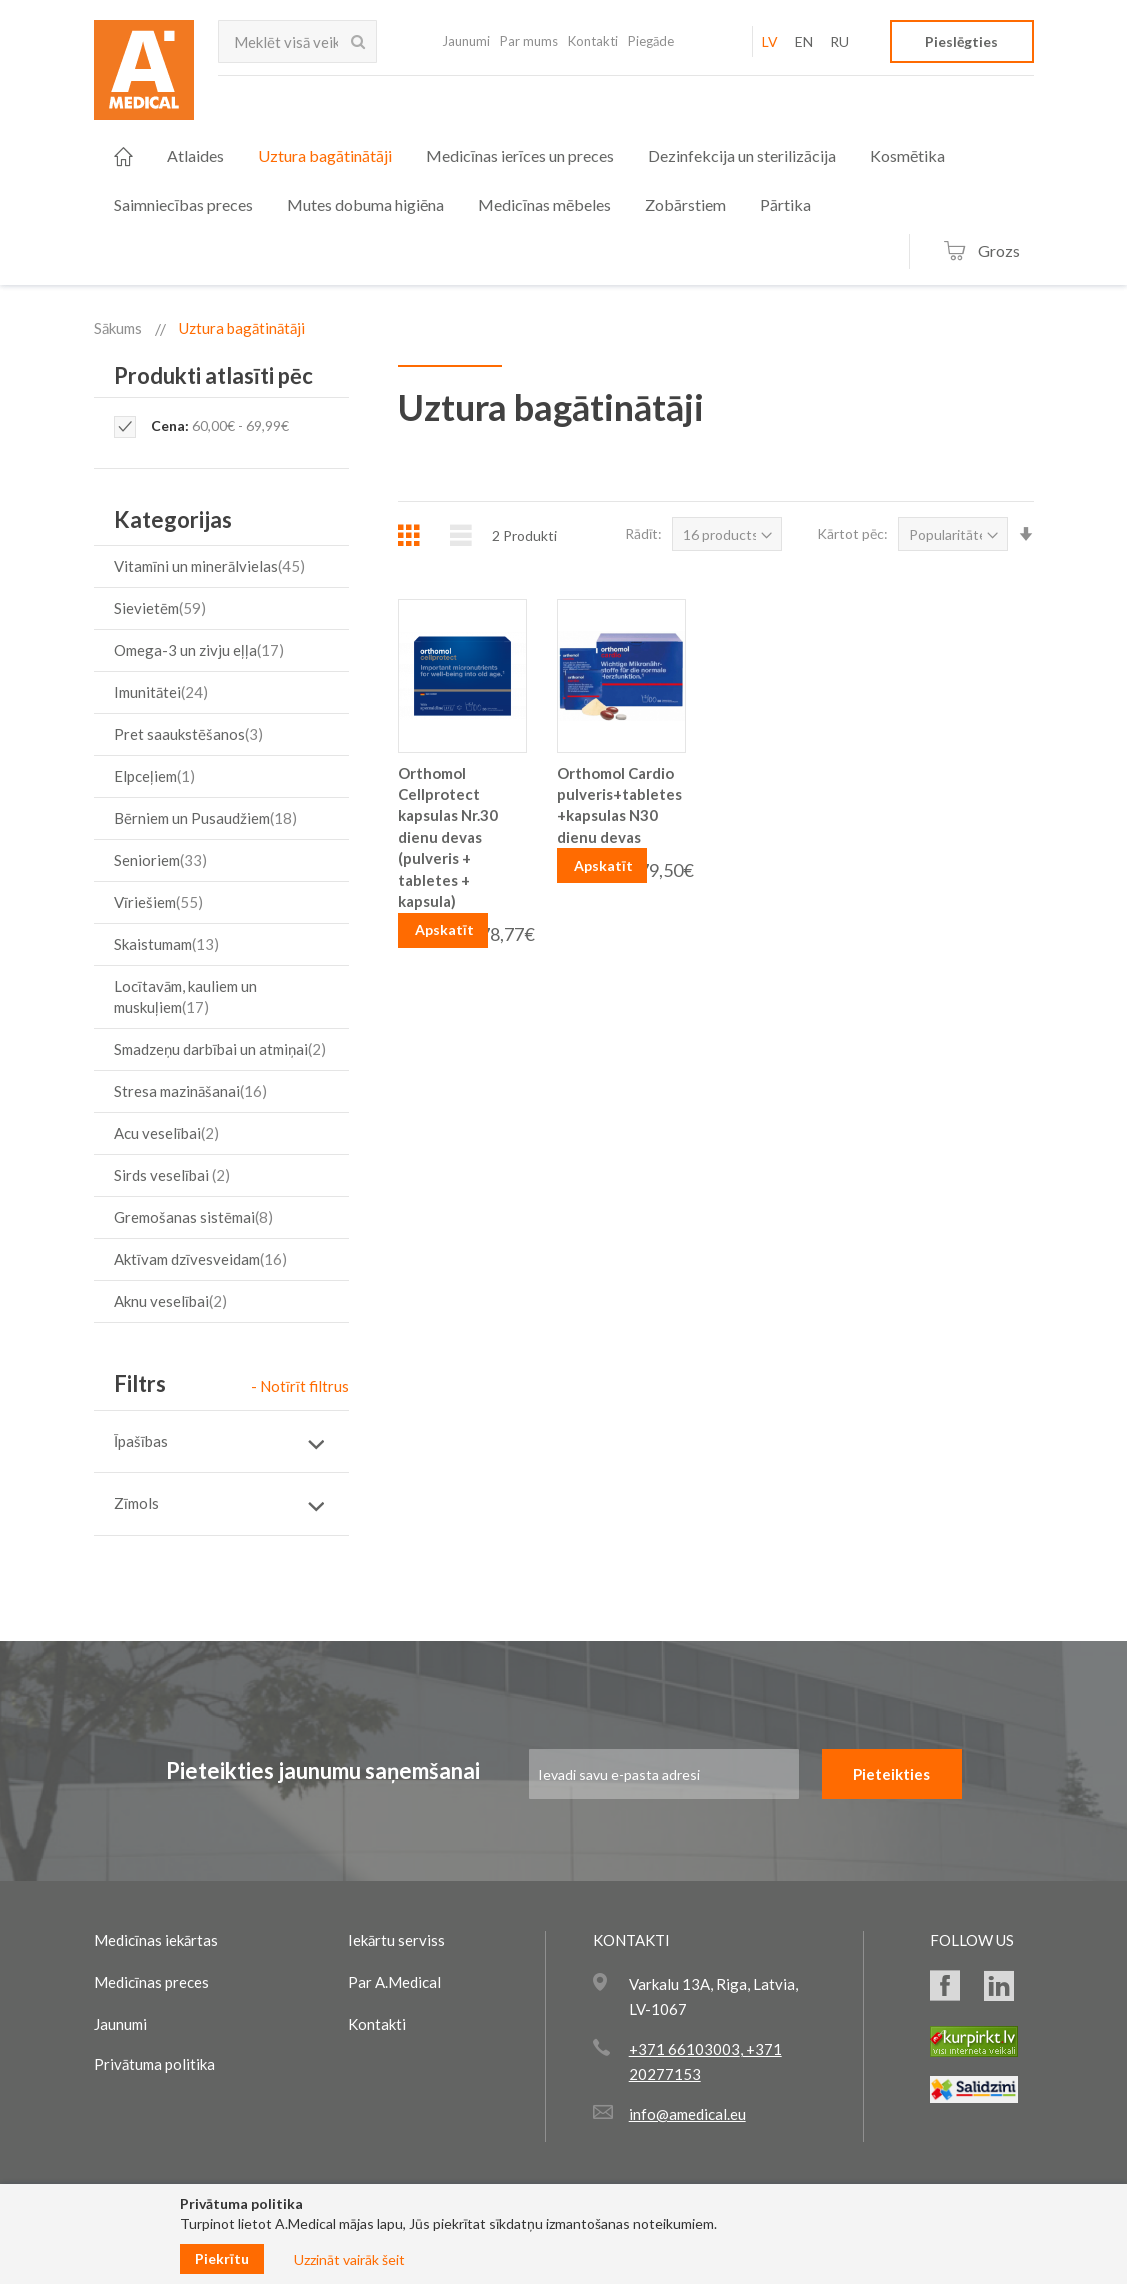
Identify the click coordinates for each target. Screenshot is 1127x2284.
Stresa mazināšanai (193, 1091)
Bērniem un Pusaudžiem (208, 818)
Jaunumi (466, 41)
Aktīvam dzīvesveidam (203, 1259)
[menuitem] (123, 156)
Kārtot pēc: (852, 533)
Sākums (118, 328)
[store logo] (144, 76)
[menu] (552, 180)
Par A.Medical (394, 1982)
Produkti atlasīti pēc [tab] (213, 375)
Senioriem (163, 860)
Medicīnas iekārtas (156, 1940)
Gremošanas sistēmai (196, 1217)
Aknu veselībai (173, 1301)
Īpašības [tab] (141, 1441)
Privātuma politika (154, 2064)
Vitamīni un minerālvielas (212, 566)
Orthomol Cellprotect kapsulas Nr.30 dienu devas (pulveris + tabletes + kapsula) (448, 837)
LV (770, 41)
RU (839, 41)
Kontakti (593, 41)
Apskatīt (444, 929)
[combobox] (298, 41)
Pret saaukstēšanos (191, 734)
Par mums (529, 41)
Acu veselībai (169, 1133)
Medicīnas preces (151, 1982)
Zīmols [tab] (136, 1503)
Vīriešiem (161, 902)
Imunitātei (163, 692)
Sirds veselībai (174, 1175)
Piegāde (651, 41)
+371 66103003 (684, 2049)
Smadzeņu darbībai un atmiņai (222, 1049)
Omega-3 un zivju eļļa (201, 650)
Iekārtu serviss (396, 1940)
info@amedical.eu (687, 2114)
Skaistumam (169, 944)
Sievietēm (162, 608)
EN (804, 41)
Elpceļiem (157, 776)
